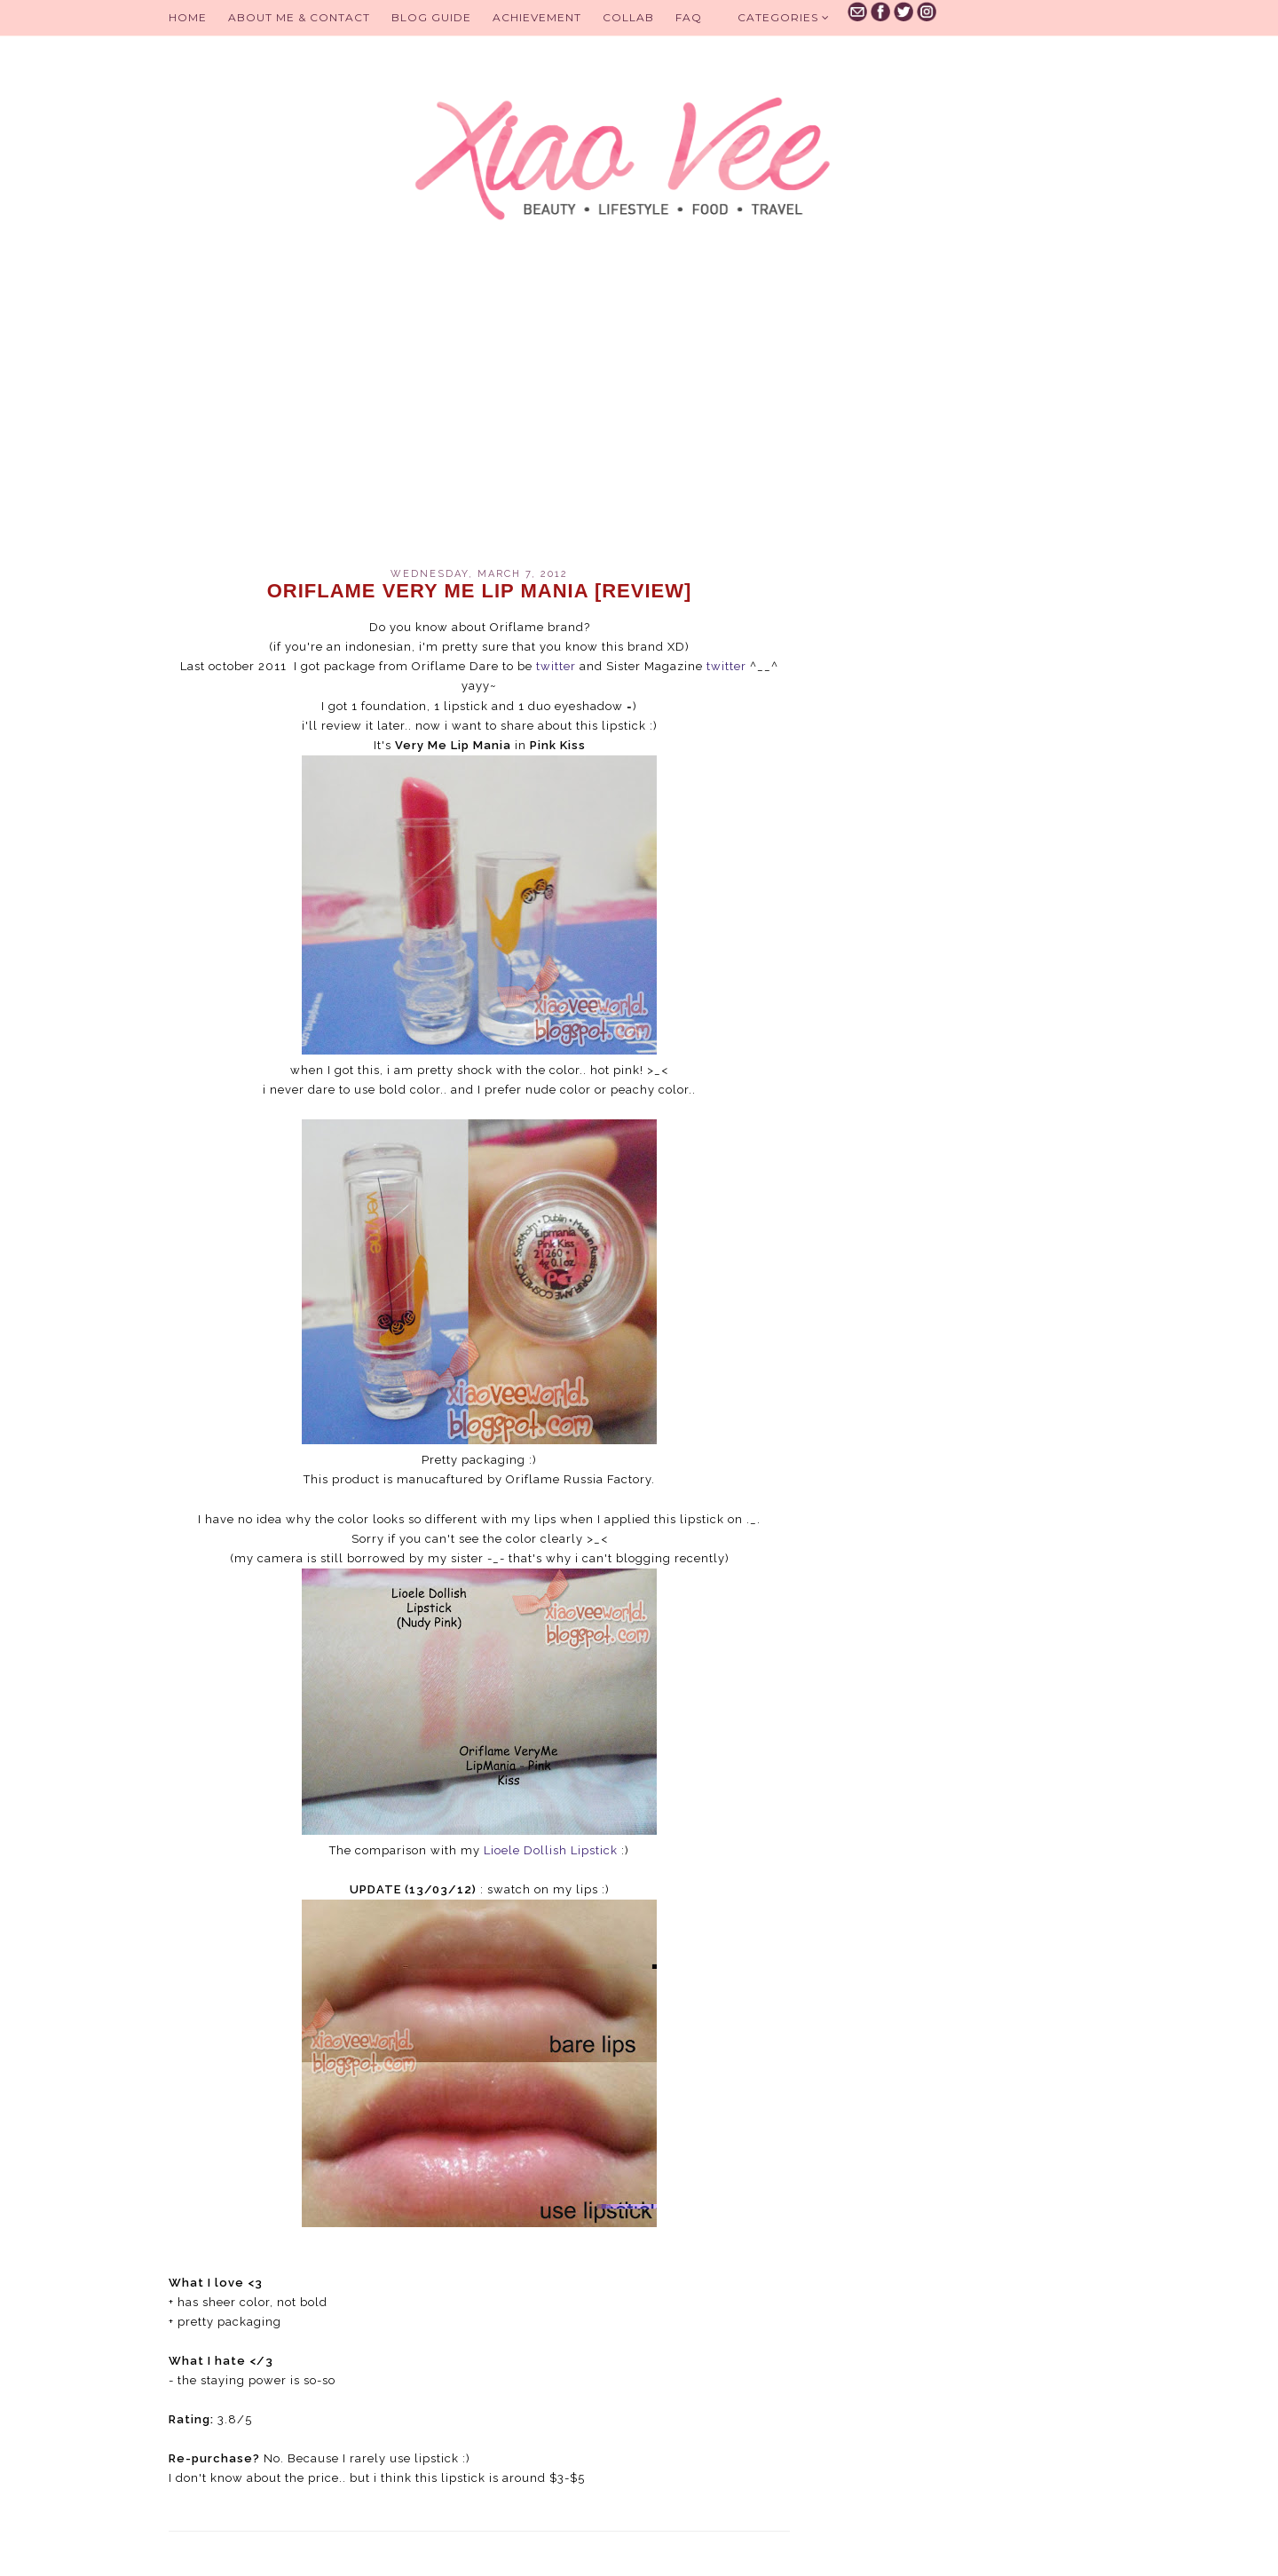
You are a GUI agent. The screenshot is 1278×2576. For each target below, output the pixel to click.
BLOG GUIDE (431, 17)
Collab (628, 17)
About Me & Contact (299, 17)
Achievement (537, 17)
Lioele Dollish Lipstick (552, 1850)
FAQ (688, 17)
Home (188, 17)
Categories (784, 17)
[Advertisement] (479, 417)
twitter (556, 666)
